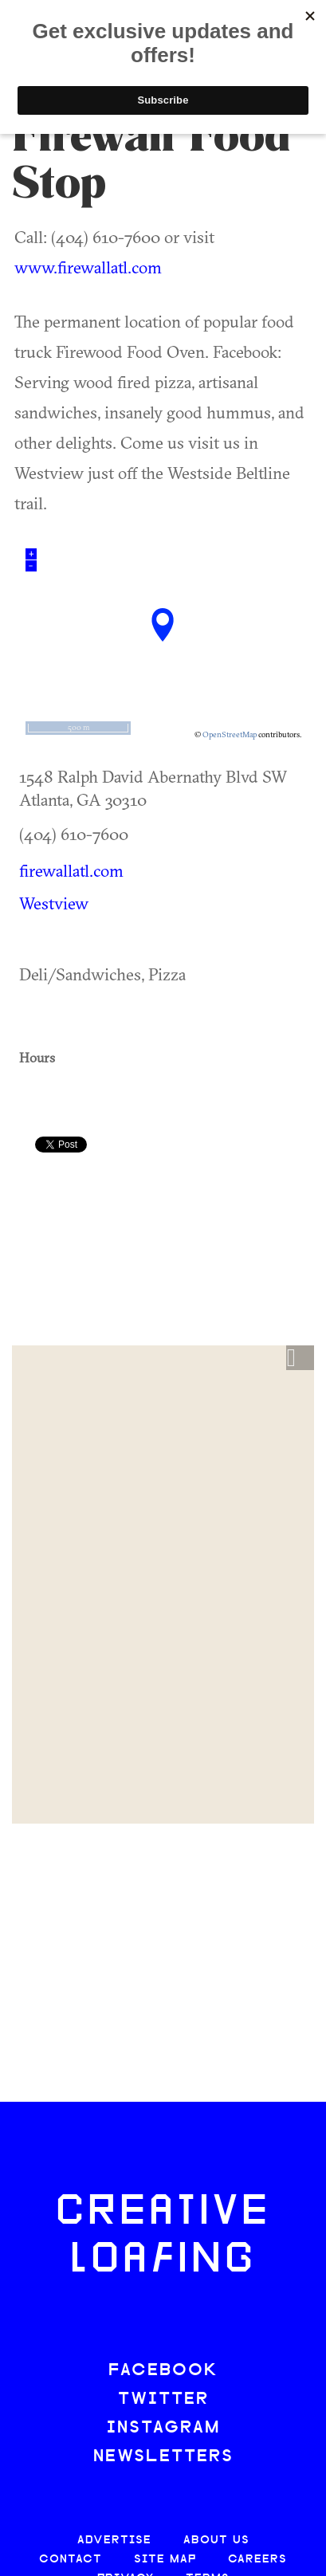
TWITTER (163, 2399)
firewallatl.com (71, 870)
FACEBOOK (163, 2371)
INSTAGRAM (163, 2428)
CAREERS (257, 2560)
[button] (300, 1358)
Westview (53, 903)
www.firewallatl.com (88, 267)
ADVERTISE (114, 2541)
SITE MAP (165, 2560)
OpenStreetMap (229, 734)
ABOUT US (216, 2541)
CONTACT (70, 2560)
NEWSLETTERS (163, 2457)
